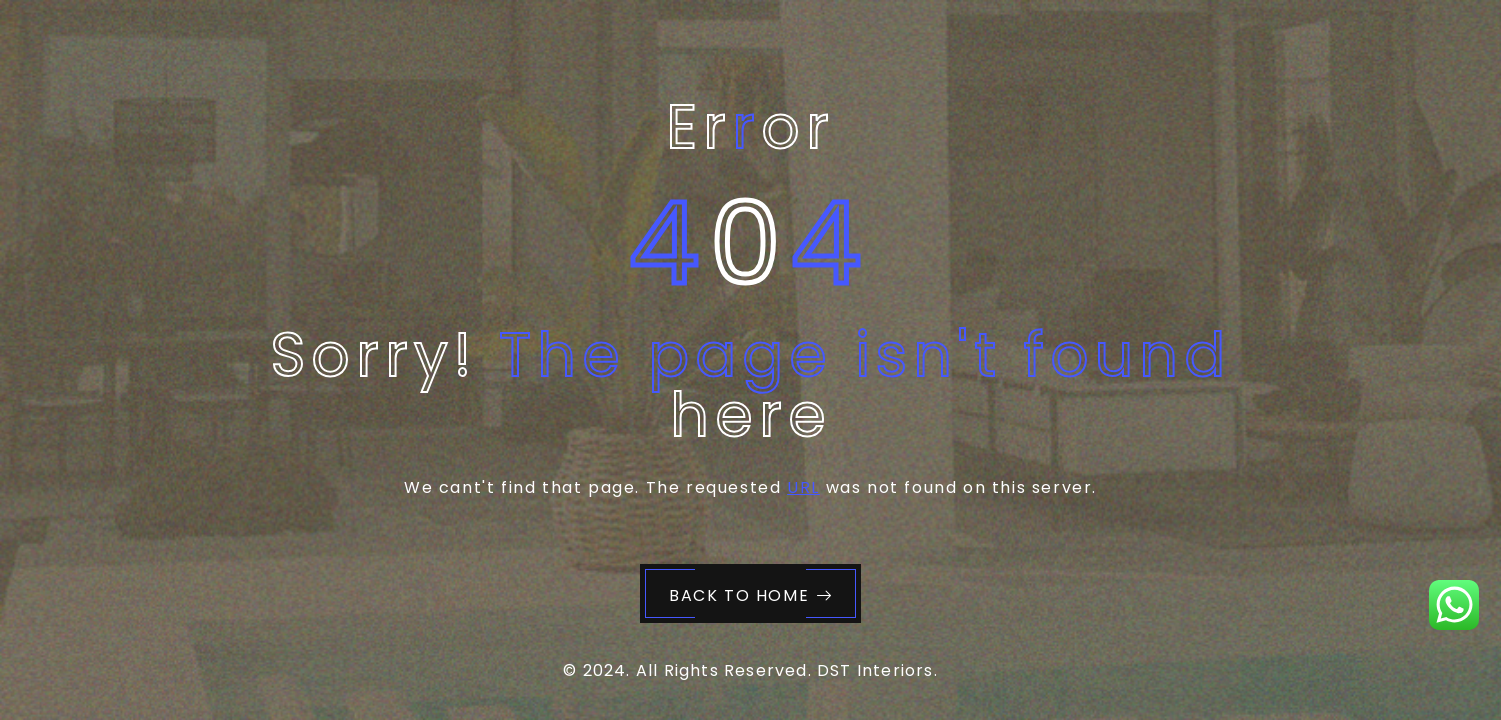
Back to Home (751, 595)
